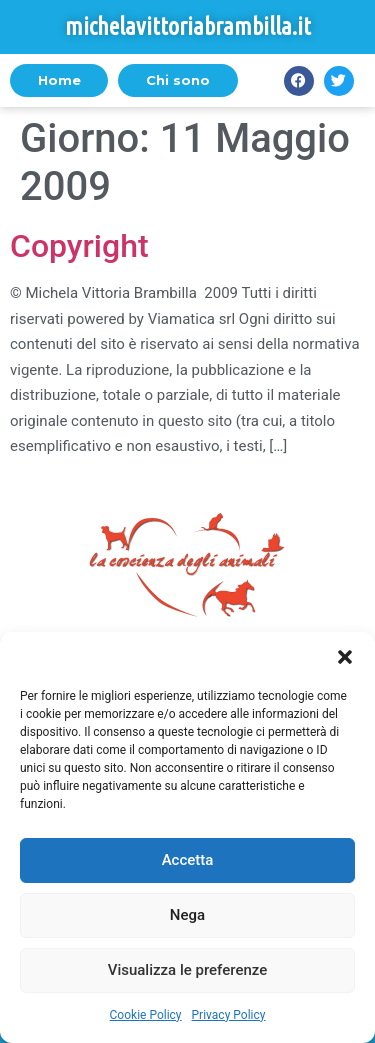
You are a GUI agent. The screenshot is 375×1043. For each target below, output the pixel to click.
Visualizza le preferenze (188, 970)
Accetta (188, 860)
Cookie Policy (146, 1015)
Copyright (79, 246)
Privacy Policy (229, 1015)
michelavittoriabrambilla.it (188, 26)
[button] (345, 657)
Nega (187, 915)
